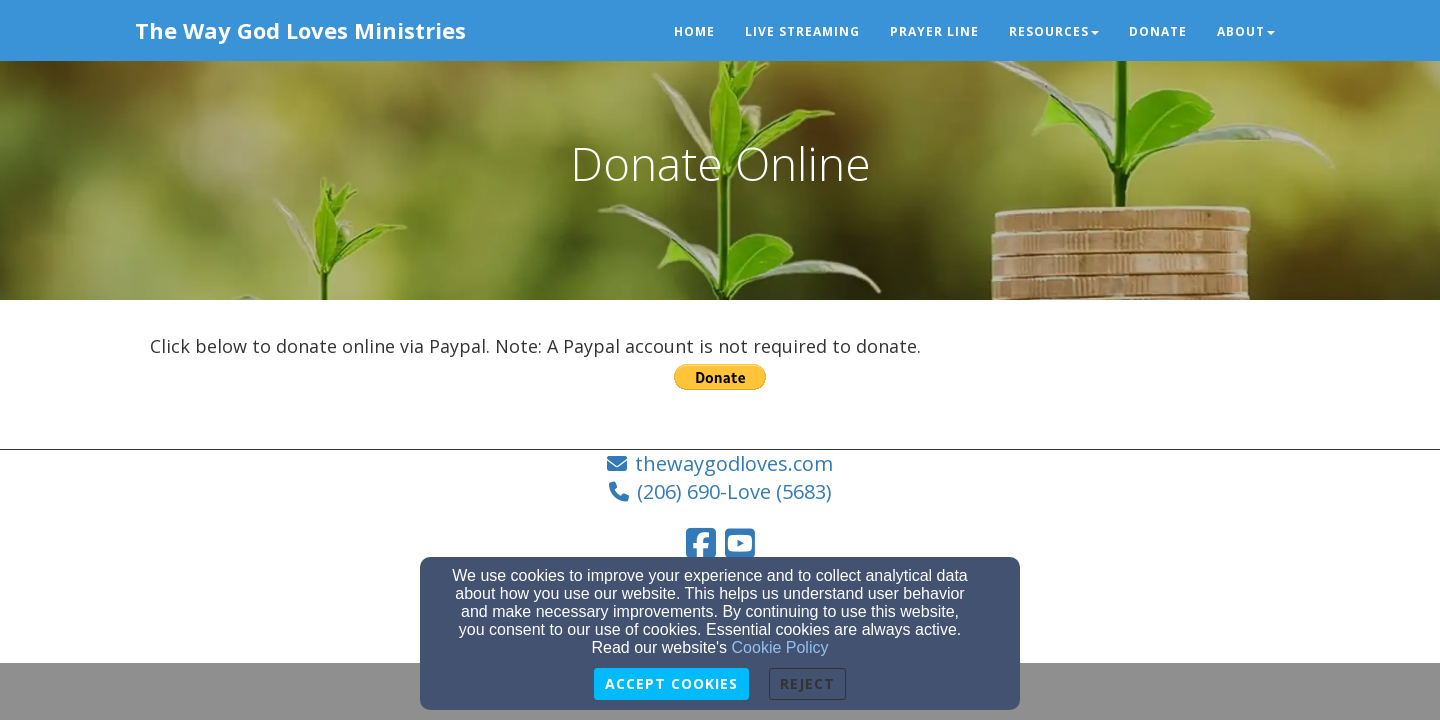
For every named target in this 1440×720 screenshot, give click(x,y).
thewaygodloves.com (734, 463)
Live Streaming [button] (802, 31)
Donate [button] (1158, 31)
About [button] (1246, 31)
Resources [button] (1054, 31)
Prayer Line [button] (934, 31)
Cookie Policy (780, 647)
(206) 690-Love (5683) (734, 491)
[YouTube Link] (740, 543)
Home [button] (694, 31)
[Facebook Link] (701, 543)
